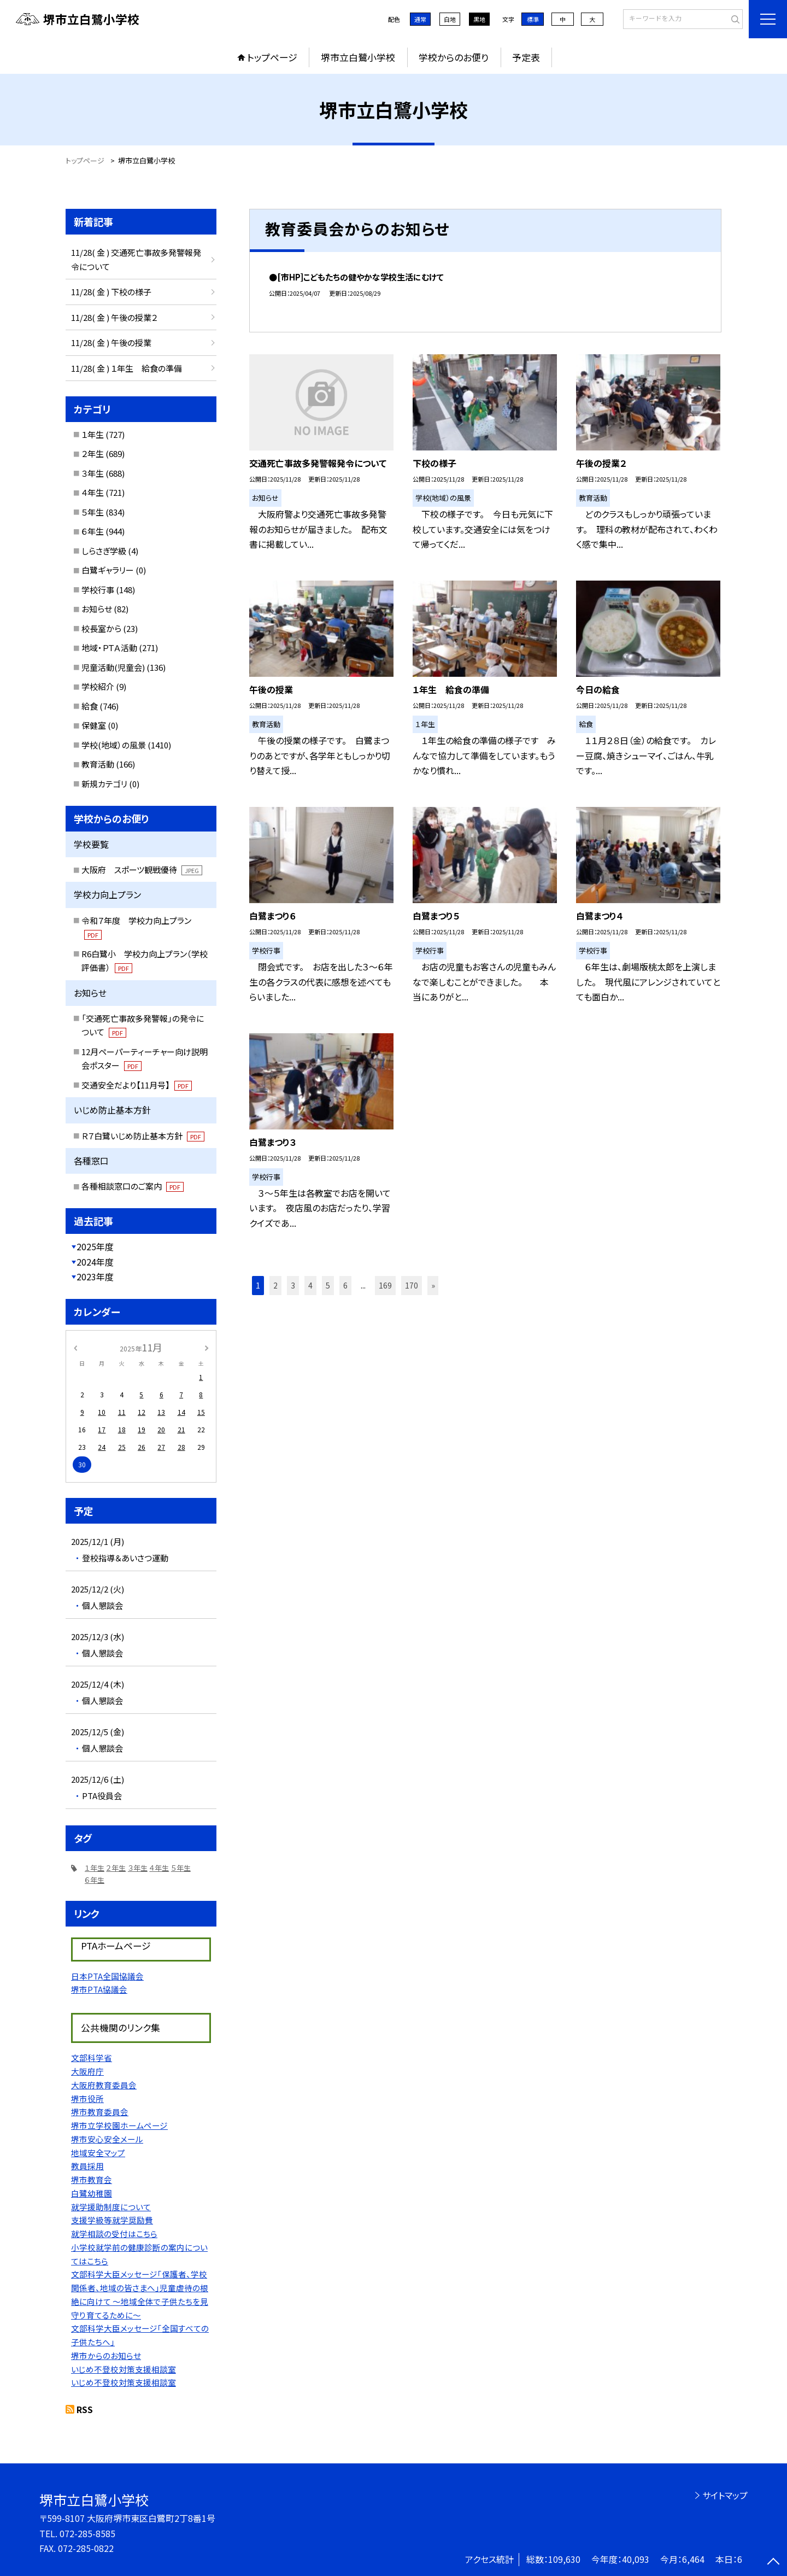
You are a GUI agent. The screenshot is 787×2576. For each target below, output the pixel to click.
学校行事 (97, 589)
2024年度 (95, 1261)
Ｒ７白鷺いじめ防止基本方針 (142, 1135)
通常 (420, 19)
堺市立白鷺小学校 (358, 57)
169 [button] (385, 1285)
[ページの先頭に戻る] (773, 2562)
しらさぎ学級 (103, 551)
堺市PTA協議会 (99, 1989)
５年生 (92, 512)
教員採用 (87, 2165)
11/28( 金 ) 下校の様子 (111, 291)
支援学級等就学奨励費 (112, 2220)
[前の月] (75, 1346)
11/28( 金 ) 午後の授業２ (114, 317)
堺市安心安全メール (107, 2139)
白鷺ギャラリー (107, 570)
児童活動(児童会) (113, 667)
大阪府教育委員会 (104, 2085)
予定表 (526, 57)
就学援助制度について (111, 2206)
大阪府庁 (87, 2071)
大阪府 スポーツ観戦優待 (141, 869)
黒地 (479, 19)
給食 (89, 706)
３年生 (92, 473)
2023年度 (95, 1276)
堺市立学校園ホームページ (119, 2125)
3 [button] (293, 1285)
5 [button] (328, 1285)
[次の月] (206, 1346)
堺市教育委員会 (99, 2111)
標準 (533, 19)
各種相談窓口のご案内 (132, 1186)
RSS (85, 2409)
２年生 (92, 453)
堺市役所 (87, 2098)
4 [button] (310, 1285)
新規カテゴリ (104, 783)
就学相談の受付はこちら (114, 2233)
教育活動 (97, 764)
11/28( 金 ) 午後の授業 (111, 342)
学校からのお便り (454, 57)
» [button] (433, 1285)
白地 (450, 19)
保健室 (93, 725)
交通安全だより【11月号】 (136, 1085)
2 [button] (275, 1285)
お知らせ (96, 608)
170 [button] (411, 1285)
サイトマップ (725, 2495)
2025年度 (95, 1246)
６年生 (92, 531)
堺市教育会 (91, 2179)
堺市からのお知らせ (106, 2355)
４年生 (92, 492)
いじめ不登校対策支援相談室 (123, 2369)
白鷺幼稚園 (91, 2193)
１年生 (92, 434)
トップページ (272, 57)
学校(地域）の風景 (113, 745)
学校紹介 (97, 686)
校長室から (101, 628)
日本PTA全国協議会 (107, 1976)
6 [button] (345, 1285)
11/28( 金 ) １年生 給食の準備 (126, 368)
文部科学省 (91, 2057)
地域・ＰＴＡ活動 (109, 647)
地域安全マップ (98, 2152)
